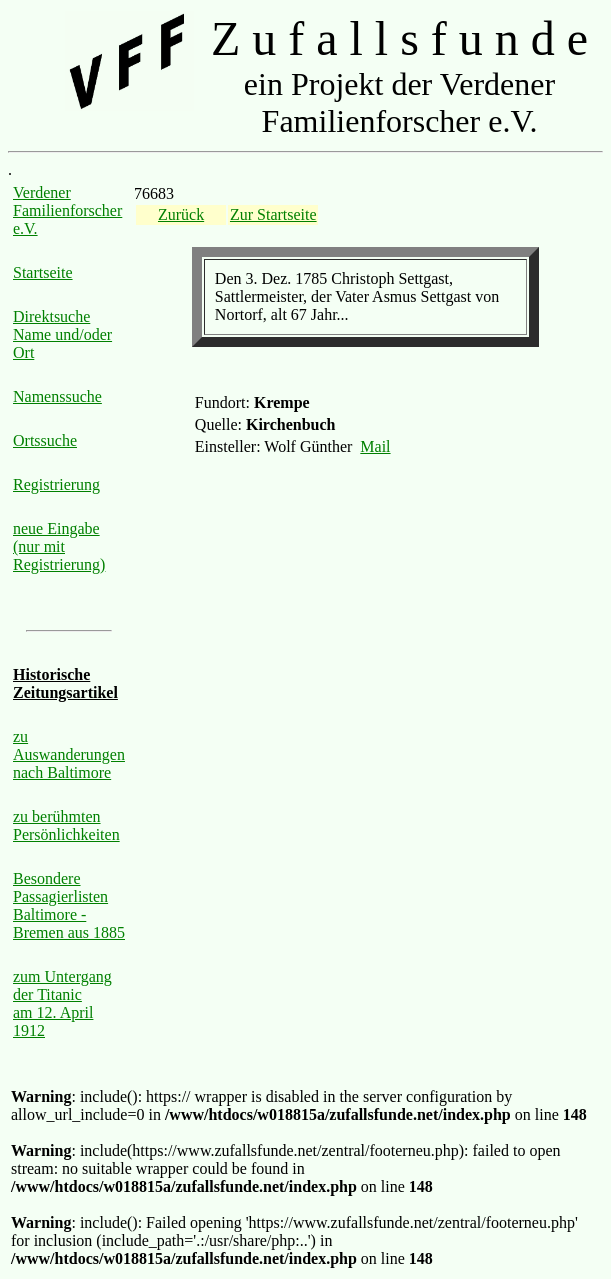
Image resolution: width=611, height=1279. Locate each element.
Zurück (181, 214)
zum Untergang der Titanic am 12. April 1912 (62, 1003)
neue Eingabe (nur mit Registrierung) (59, 546)
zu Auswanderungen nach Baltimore (69, 754)
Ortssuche (45, 440)
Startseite (43, 272)
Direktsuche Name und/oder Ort (62, 334)
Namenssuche (57, 396)
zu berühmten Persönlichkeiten (66, 825)
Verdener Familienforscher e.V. (67, 210)
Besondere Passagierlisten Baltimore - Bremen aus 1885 (69, 905)
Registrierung (56, 484)
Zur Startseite (273, 214)
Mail (375, 446)
